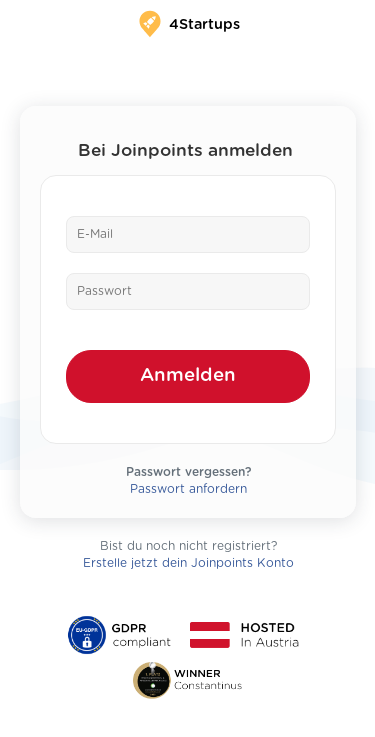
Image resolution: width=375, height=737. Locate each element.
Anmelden (188, 375)
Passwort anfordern (188, 489)
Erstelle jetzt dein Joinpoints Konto (188, 563)
